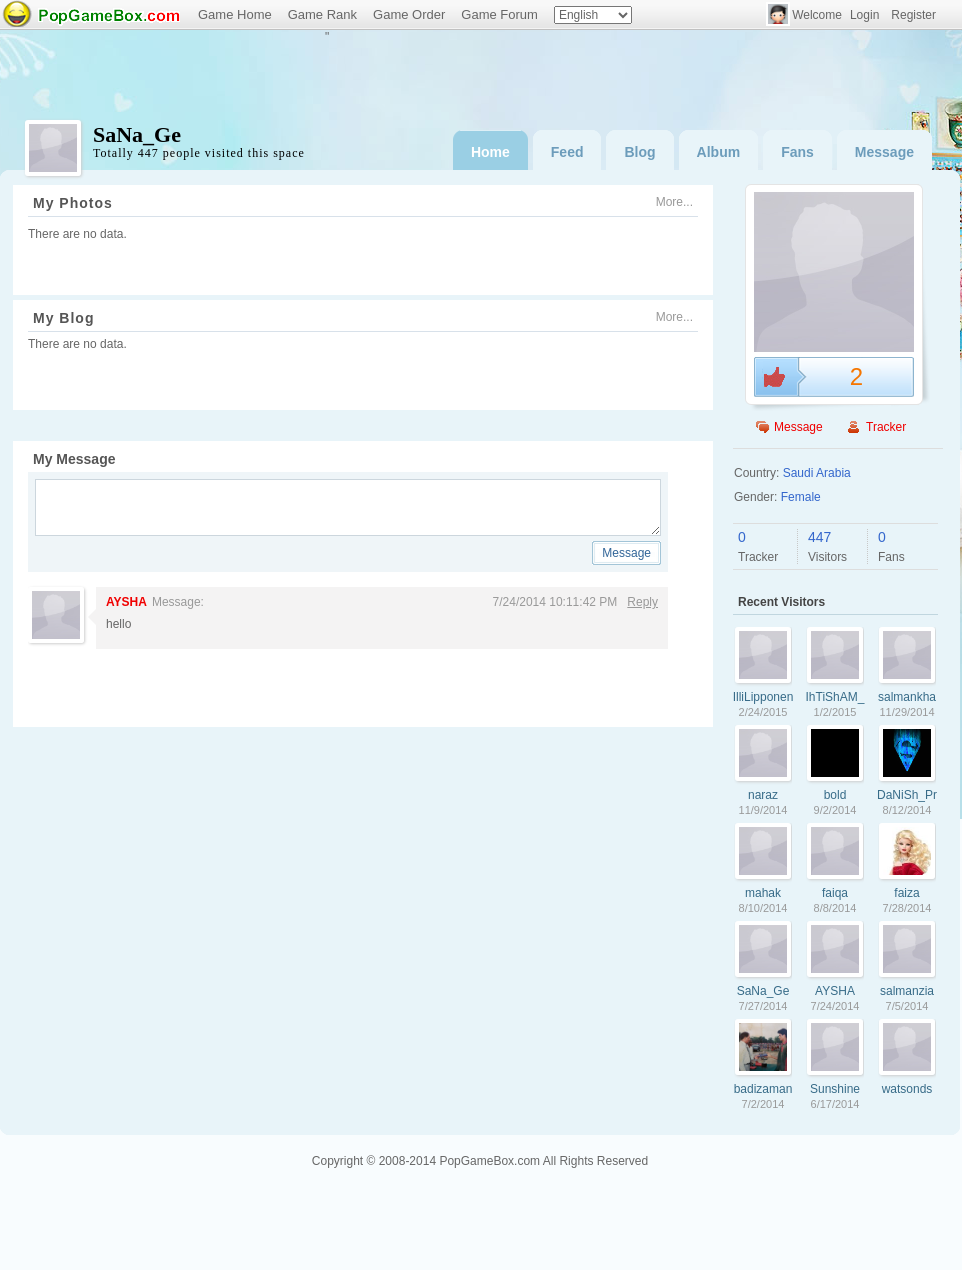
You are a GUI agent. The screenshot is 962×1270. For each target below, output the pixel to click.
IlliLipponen (763, 697)
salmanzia (907, 991)
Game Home (235, 14)
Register (913, 15)
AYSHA (126, 602)
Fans (797, 152)
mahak (763, 893)
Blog (639, 152)
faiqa (835, 893)
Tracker (886, 427)
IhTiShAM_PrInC (835, 697)
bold (835, 795)
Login (864, 15)
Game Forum (499, 14)
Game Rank (322, 14)
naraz (763, 795)
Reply (642, 602)
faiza (906, 893)
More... (674, 202)
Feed (567, 152)
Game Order (409, 14)
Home (490, 152)
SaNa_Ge (763, 991)
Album (719, 152)
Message (884, 152)
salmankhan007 (907, 697)
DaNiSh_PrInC (907, 795)
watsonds (907, 1089)
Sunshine (835, 1089)
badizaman (763, 1089)
